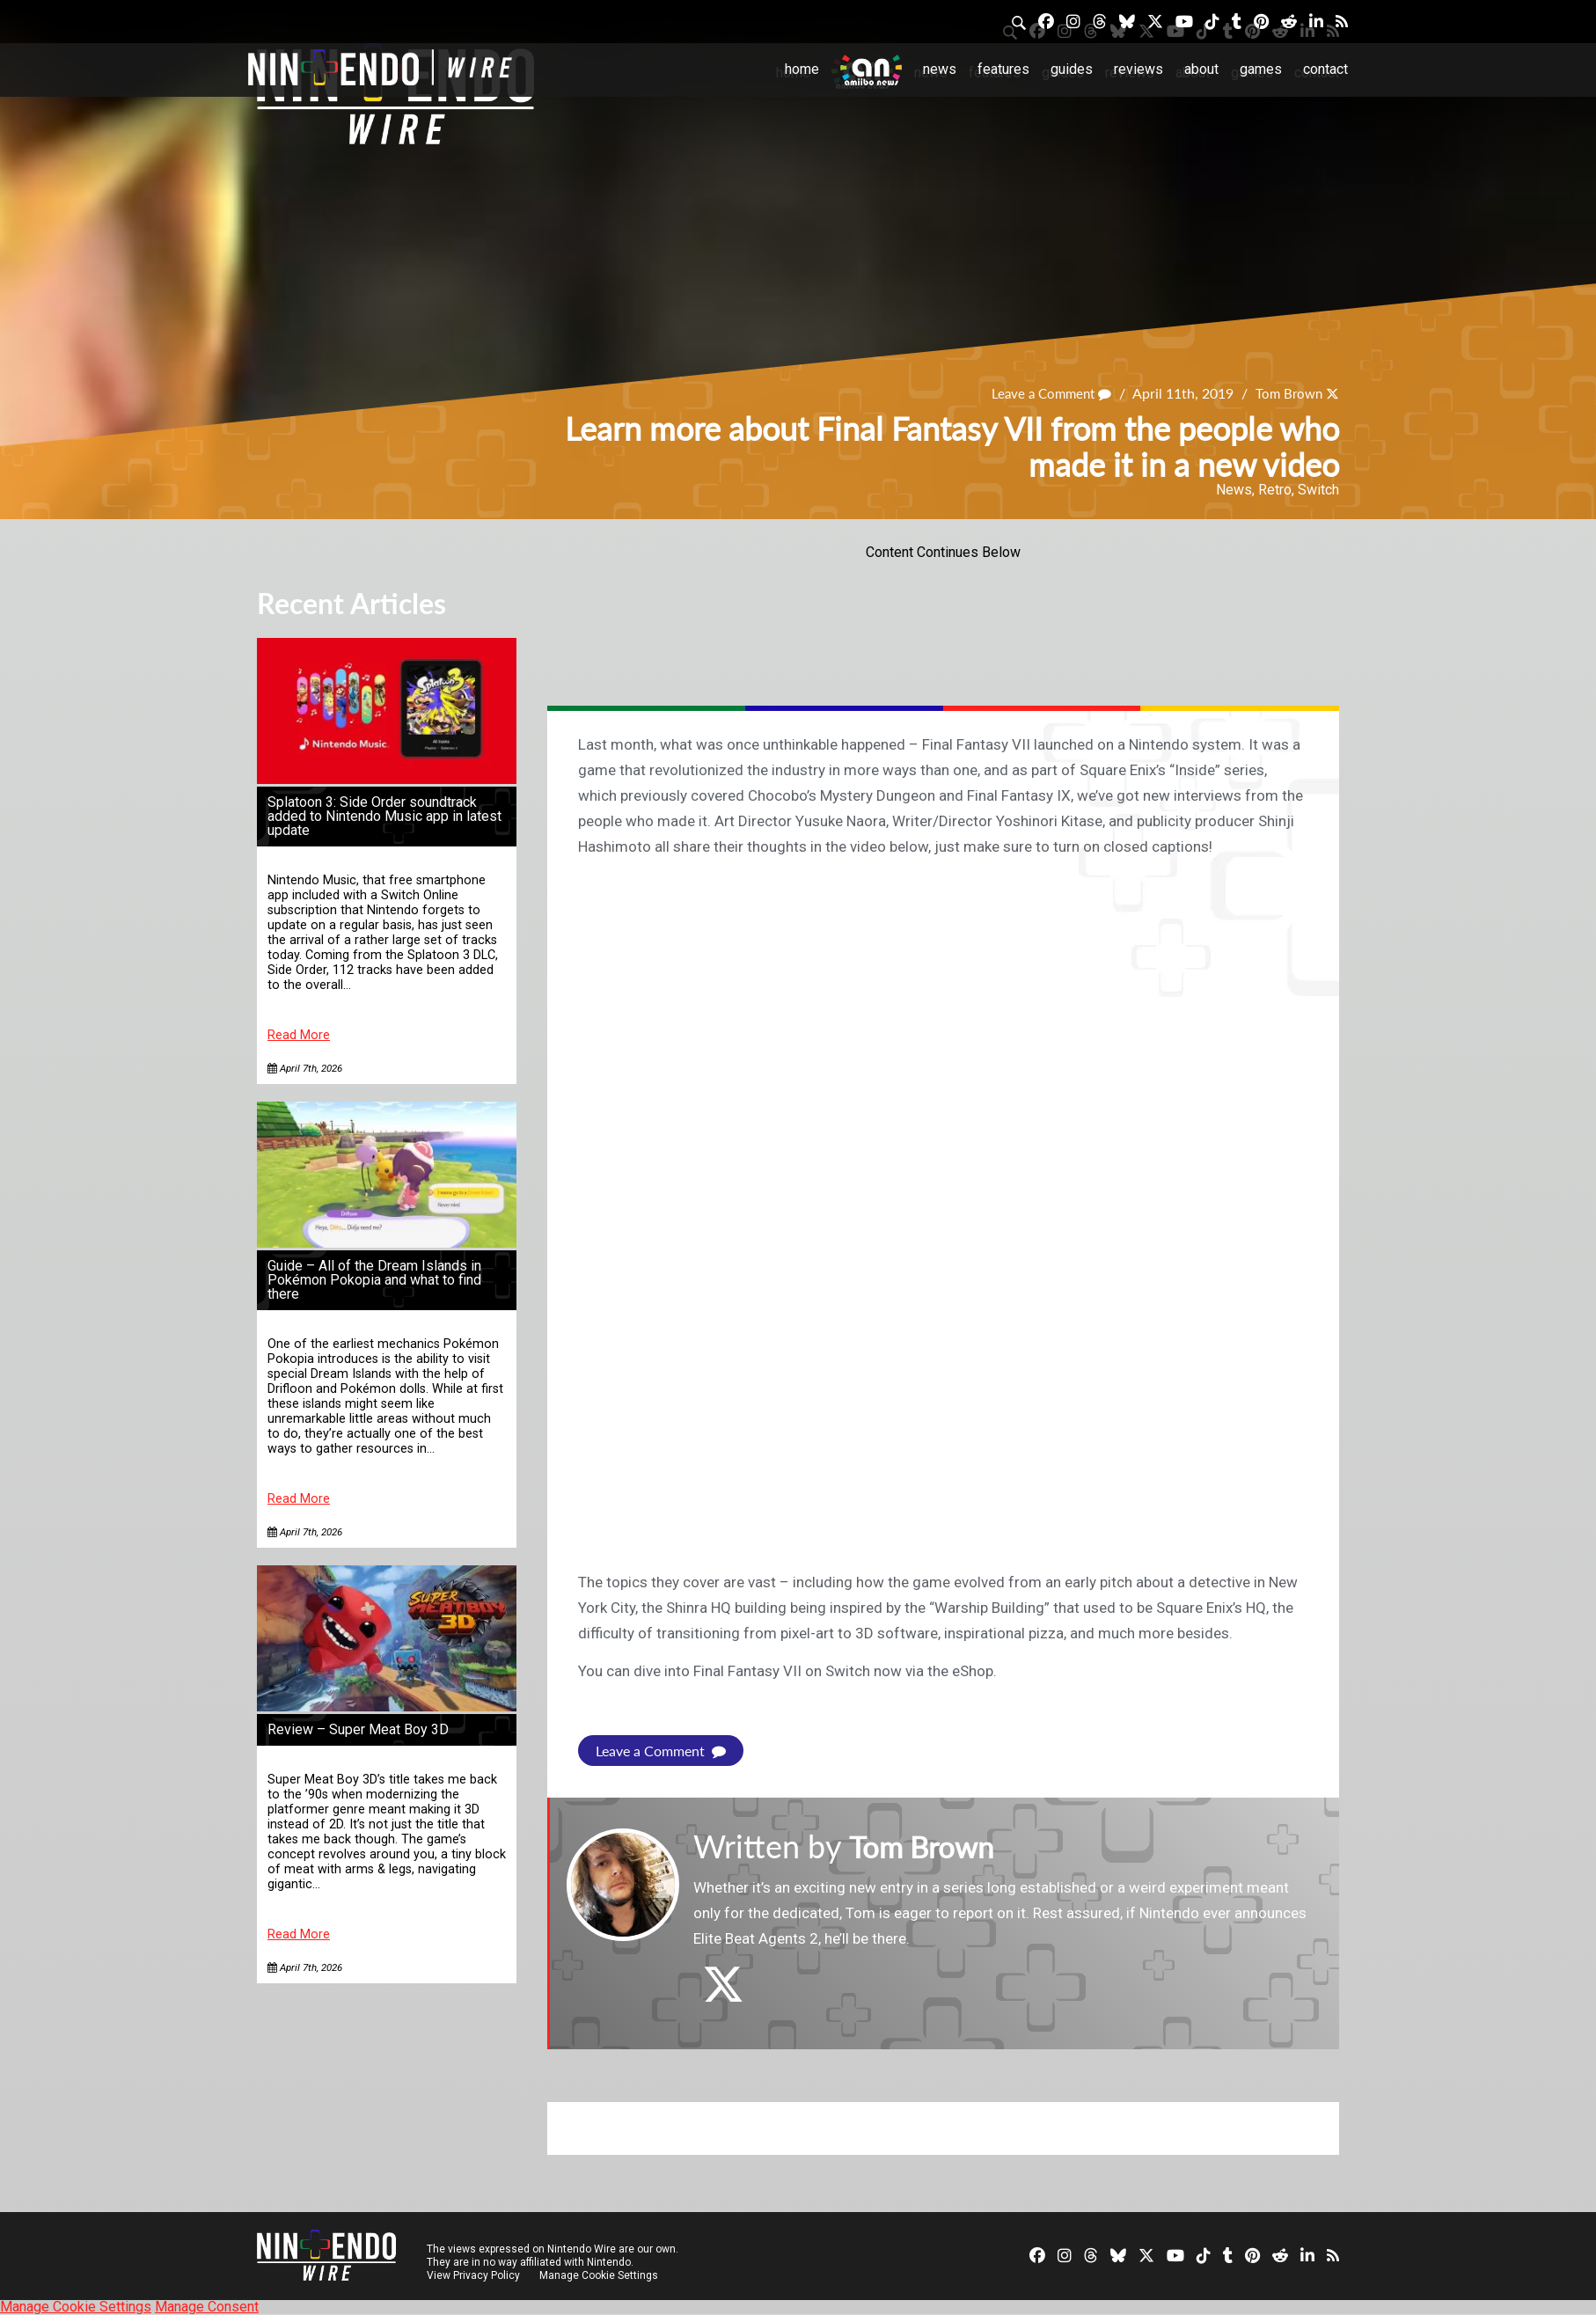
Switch (1318, 489)
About (1201, 69)
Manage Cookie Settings (599, 2275)
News (939, 69)
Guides (1072, 69)
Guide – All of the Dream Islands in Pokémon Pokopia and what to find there (374, 1279)
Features (1003, 69)
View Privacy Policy (473, 2275)
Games (1261, 69)
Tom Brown (1286, 393)
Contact (1325, 69)
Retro (1275, 489)
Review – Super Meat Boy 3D (358, 1729)
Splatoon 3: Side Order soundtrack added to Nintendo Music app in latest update (384, 816)
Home (802, 69)
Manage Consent (207, 2306)
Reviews (1138, 69)
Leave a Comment (1043, 393)
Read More (298, 1035)
